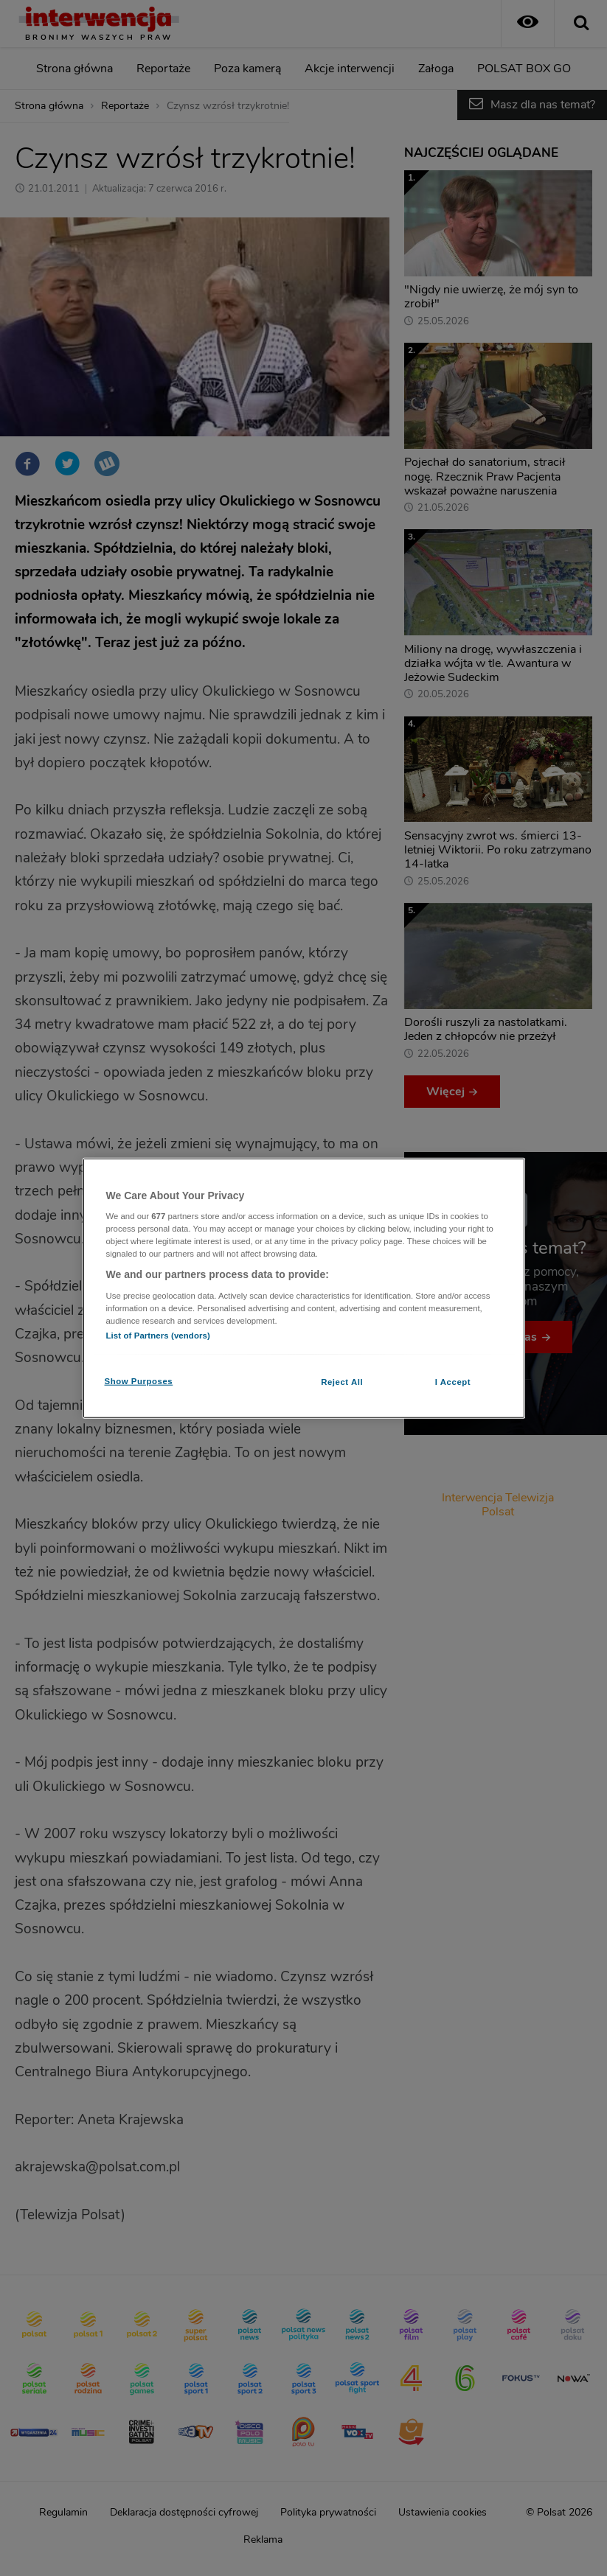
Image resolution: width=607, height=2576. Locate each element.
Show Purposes (139, 1381)
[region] (304, 1288)
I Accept (453, 1382)
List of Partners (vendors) (158, 1335)
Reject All (342, 1382)
